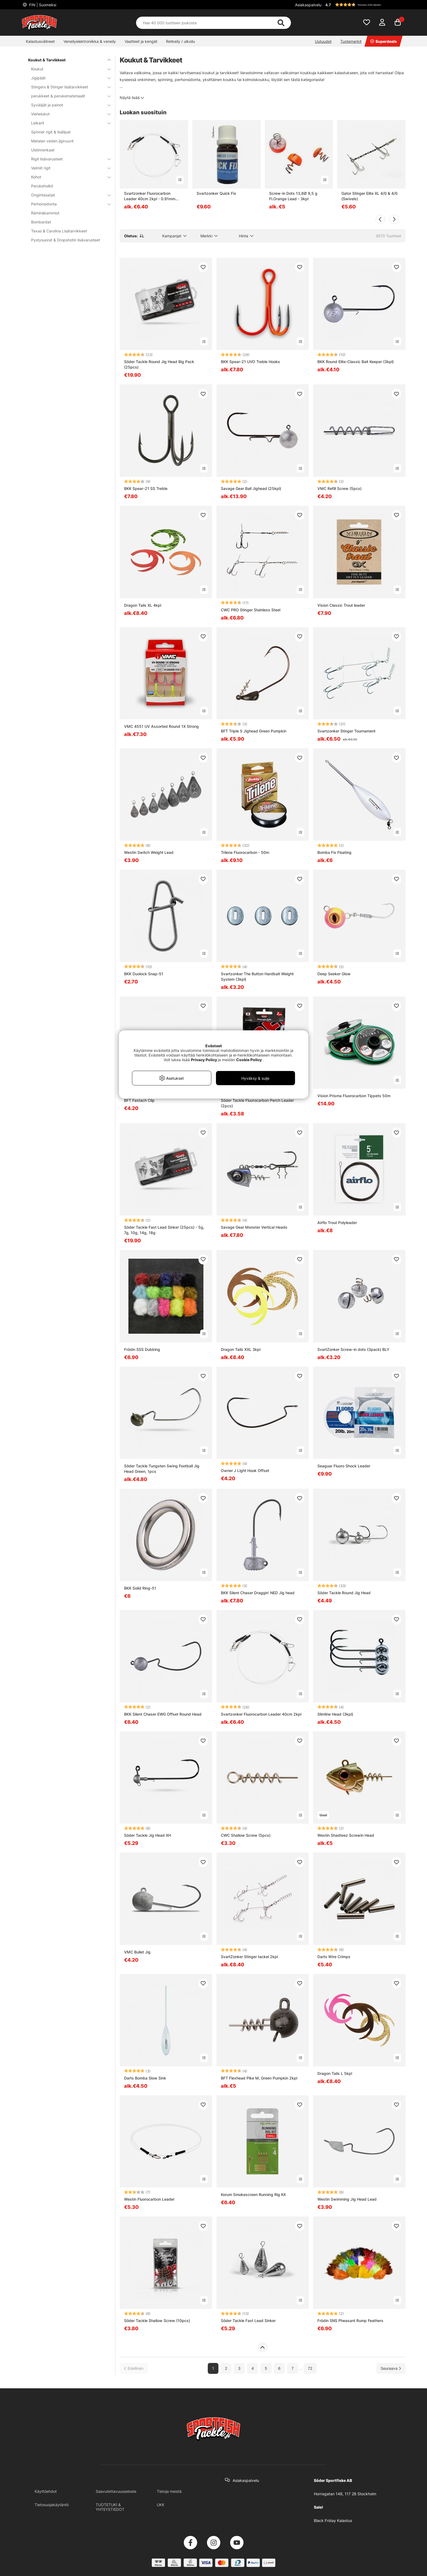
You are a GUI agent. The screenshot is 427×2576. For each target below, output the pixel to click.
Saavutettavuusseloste (116, 2491)
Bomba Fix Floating (334, 852)
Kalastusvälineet (40, 41)
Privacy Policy (204, 1059)
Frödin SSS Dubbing (142, 1349)
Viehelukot (67, 114)
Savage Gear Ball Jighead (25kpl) (251, 488)
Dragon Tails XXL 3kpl (240, 1349)
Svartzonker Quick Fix (216, 193)
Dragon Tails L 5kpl (334, 2073)
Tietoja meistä (169, 2491)
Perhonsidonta (67, 204)
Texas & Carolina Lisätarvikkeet (59, 231)
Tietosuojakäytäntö (52, 2504)
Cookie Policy (249, 1059)
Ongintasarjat (67, 195)
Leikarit (67, 123)
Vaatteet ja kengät (141, 41)
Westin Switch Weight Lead (148, 852)
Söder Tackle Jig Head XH (147, 1835)
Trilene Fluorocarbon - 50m (245, 852)
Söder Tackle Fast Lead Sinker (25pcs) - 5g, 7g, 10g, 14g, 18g (164, 1230)
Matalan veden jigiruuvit (52, 141)
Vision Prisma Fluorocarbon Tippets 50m (353, 1095)
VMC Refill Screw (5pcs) (339, 488)
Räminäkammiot (45, 213)
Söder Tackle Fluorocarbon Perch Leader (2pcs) (257, 1103)
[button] (364, 4)
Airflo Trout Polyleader (337, 1222)
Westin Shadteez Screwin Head (345, 1835)
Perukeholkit (42, 186)
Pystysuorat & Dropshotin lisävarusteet (65, 240)
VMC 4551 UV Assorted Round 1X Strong (161, 726)
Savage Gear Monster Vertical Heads (254, 1227)
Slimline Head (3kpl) (335, 1714)
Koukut (67, 69)
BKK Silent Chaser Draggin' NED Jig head (257, 1592)
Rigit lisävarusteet (67, 159)
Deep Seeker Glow (334, 973)
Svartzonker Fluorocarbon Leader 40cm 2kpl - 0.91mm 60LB (149, 196)
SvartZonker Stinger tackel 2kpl (249, 1956)
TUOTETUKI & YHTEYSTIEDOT (110, 2507)
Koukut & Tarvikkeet (66, 60)
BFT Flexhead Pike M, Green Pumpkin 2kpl (259, 2078)
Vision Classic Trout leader (341, 605)
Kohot (67, 177)
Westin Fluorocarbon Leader (149, 2199)
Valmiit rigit (67, 168)
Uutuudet (323, 41)
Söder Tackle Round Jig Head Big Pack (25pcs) (159, 364)
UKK (160, 2504)
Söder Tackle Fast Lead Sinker (248, 2320)
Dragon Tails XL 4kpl (142, 605)
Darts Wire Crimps (333, 1956)
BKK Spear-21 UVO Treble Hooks (250, 361)
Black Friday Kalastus (333, 2520)
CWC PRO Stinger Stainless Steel (250, 610)
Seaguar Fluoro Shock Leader (343, 1466)
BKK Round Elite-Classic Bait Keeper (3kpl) (355, 361)
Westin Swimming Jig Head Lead (347, 2199)
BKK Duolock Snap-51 (143, 973)
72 (310, 2368)
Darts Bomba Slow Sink (145, 2078)
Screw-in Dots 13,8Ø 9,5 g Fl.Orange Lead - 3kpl (293, 196)
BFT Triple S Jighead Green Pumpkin (253, 731)
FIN (42, 4)
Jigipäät (67, 78)
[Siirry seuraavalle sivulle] (390, 2368)
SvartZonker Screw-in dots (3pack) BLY (353, 1349)
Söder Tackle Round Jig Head (344, 1592)
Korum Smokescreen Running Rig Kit (253, 2194)
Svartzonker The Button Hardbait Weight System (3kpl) (257, 976)
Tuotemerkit (351, 41)
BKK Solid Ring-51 (140, 1588)
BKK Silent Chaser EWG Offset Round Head (163, 1714)
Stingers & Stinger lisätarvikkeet (67, 87)
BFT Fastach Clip (139, 1100)
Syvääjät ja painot (67, 105)
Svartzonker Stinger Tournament (346, 731)
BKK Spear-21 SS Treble (145, 488)
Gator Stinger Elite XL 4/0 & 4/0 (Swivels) (369, 196)
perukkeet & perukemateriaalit (67, 96)
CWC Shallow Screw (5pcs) (245, 1835)
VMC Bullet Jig (137, 1952)
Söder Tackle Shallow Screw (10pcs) (157, 2320)
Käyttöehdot (46, 2491)
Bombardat (41, 222)
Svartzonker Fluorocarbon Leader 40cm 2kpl (261, 1714)
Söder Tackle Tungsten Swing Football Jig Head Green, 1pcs (161, 1469)
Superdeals (383, 41)
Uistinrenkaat (43, 150)
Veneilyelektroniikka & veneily (90, 41)
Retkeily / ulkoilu (180, 41)
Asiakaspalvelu (308, 4)
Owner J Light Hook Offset (245, 1470)
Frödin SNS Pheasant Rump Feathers (350, 2320)
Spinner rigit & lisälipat (51, 132)
